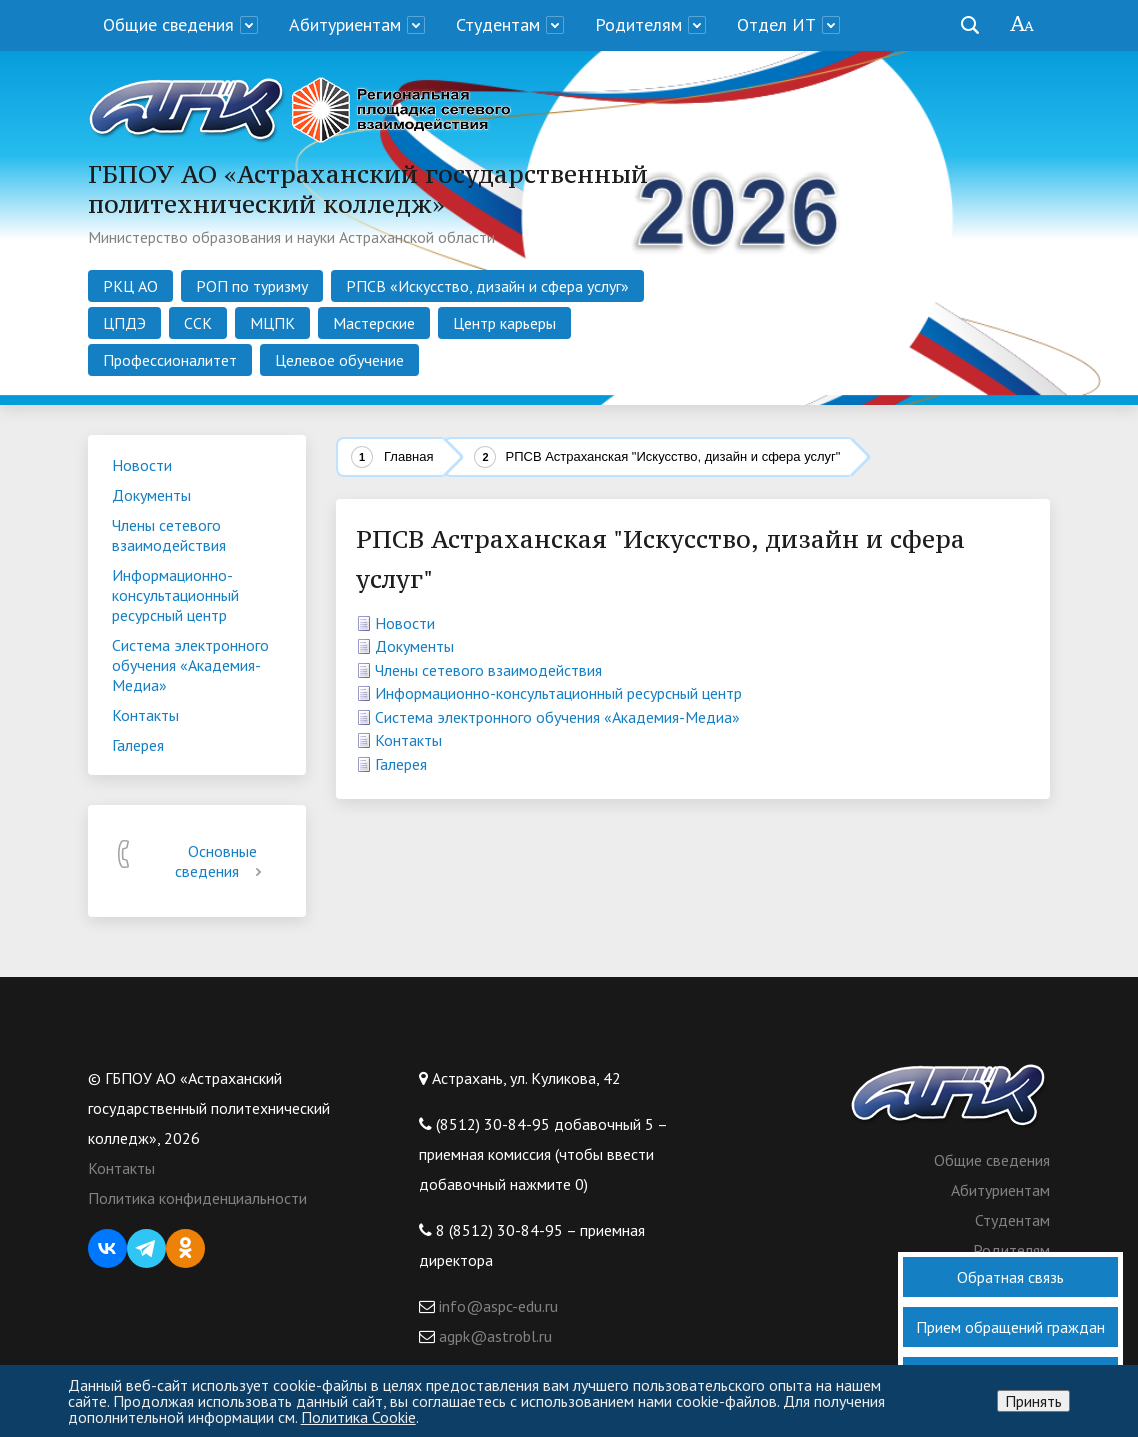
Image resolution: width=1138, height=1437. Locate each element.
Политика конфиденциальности (197, 1198)
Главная (408, 456)
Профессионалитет (170, 360)
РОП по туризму (252, 286)
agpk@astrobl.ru (493, 1336)
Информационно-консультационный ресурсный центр (558, 693)
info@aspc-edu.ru (496, 1306)
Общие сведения (168, 24)
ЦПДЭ (124, 323)
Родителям (638, 24)
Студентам (498, 24)
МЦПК (272, 323)
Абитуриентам (345, 24)
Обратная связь (1010, 1277)
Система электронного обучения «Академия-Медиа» (557, 717)
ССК (198, 323)
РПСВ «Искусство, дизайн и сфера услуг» (487, 286)
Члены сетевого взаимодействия (488, 670)
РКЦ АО (130, 286)
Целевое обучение (339, 360)
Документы (414, 646)
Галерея (401, 764)
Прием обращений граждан (1010, 1327)
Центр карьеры (504, 323)
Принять (1033, 1401)
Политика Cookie (358, 1417)
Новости (405, 623)
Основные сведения (222, 861)
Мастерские (374, 323)
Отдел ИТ (776, 24)
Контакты (408, 740)
